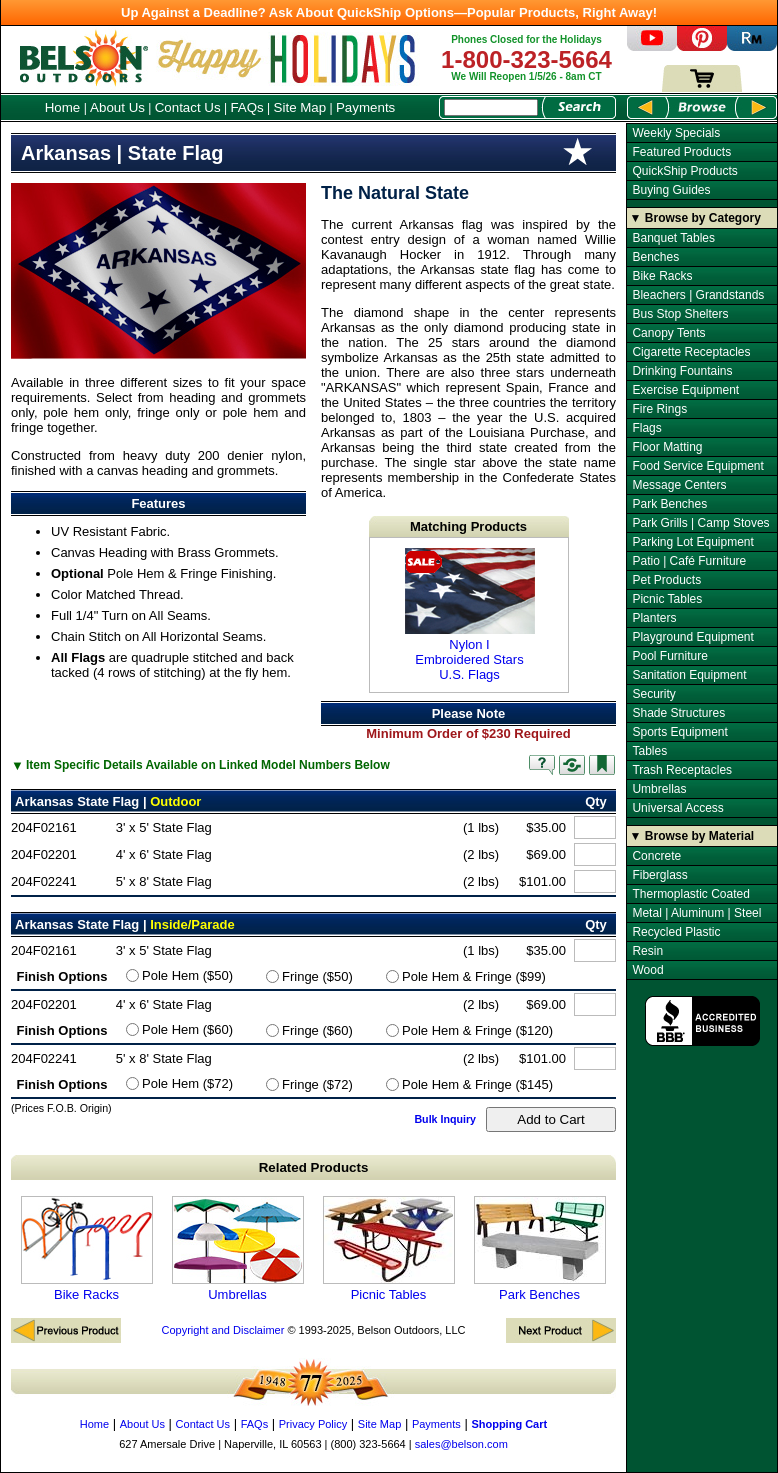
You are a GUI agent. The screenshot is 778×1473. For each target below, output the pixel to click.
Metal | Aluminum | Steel (696, 913)
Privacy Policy (313, 1424)
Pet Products (666, 580)
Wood (647, 970)
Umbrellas (238, 1249)
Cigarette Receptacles (691, 352)
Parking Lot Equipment (692, 542)
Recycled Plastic (676, 932)
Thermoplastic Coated (690, 894)
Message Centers (679, 485)
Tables (649, 751)
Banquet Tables (673, 238)
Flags (646, 428)
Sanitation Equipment (689, 675)
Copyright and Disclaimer (222, 1330)
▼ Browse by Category (695, 218)
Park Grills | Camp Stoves (700, 523)
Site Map (300, 107)
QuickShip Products (684, 171)
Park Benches (540, 1249)
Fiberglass (659, 875)
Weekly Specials (676, 133)
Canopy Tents (668, 333)
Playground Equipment (692, 637)
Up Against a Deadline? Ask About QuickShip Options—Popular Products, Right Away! (389, 12)
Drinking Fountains (682, 371)
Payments (365, 107)
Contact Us (188, 107)
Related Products (314, 1167)
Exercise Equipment (685, 390)
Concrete (656, 856)
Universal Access (677, 808)
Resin (647, 951)
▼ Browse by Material (692, 836)
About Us (117, 107)
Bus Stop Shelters (680, 314)
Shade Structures (678, 713)
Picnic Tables (389, 1249)
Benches (655, 257)
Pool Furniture (669, 656)
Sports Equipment (679, 732)
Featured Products (681, 152)
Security (653, 694)
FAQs (246, 107)
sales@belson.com (461, 1444)
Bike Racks (87, 1249)
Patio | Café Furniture (689, 561)
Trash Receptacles (682, 770)
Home (63, 107)
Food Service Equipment (697, 466)
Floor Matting (667, 447)
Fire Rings (659, 409)
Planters (654, 618)
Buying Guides (671, 190)
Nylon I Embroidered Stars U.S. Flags (470, 615)
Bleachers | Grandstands (698, 295)
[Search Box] (491, 107)
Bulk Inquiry (445, 1119)
